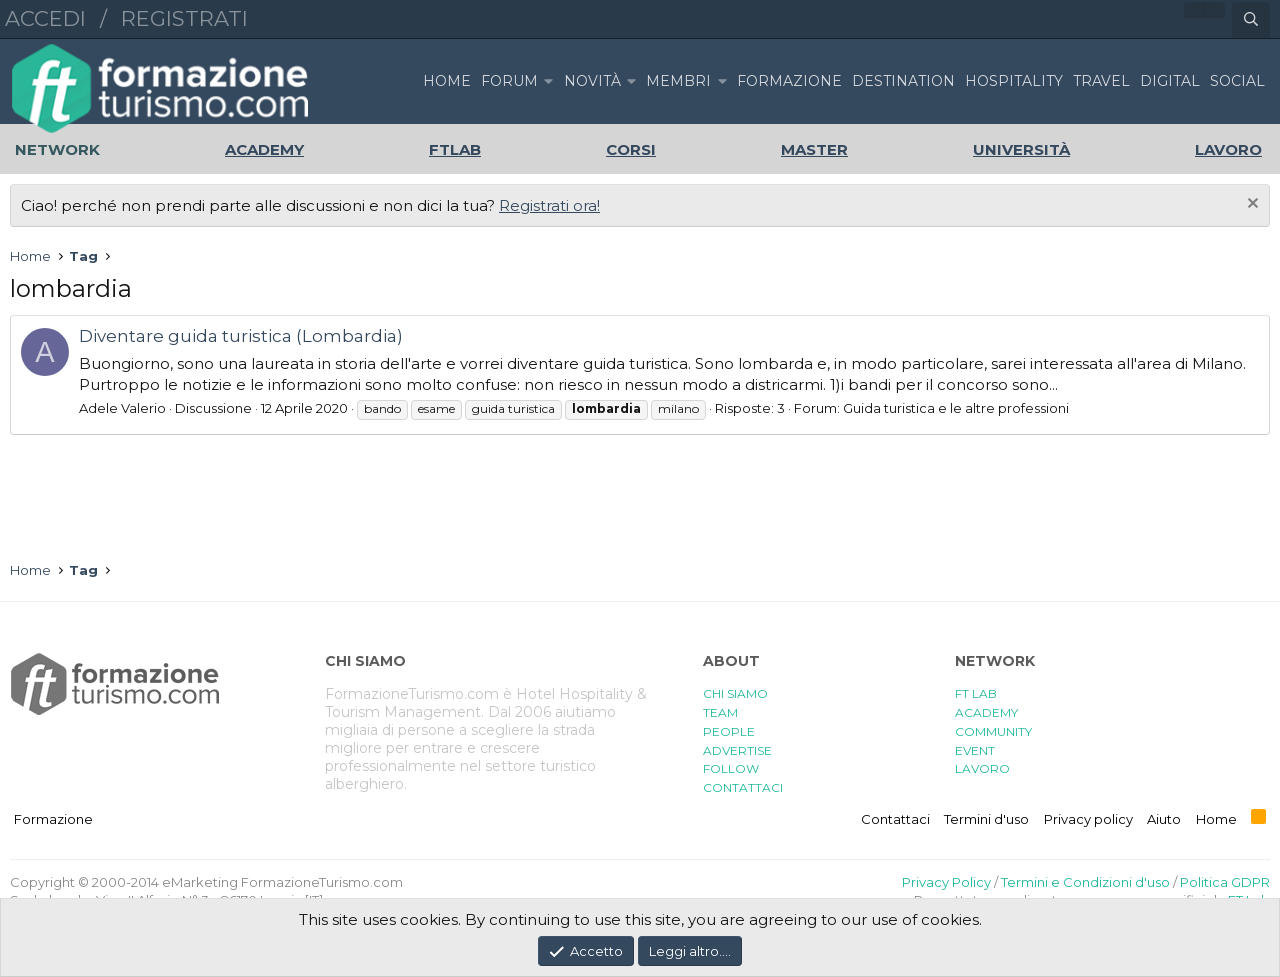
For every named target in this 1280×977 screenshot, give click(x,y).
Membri (678, 81)
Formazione (53, 819)
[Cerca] (1251, 20)
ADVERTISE (737, 750)
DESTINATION (903, 81)
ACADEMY (986, 712)
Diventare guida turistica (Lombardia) (241, 336)
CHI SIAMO (735, 693)
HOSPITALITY (1014, 81)
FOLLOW (731, 768)
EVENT (975, 750)
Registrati (184, 18)
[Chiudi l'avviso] (1250, 205)
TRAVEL (1101, 81)
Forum (509, 81)
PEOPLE (729, 731)
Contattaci (895, 819)
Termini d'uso (986, 819)
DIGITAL (1170, 81)
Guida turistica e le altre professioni (956, 408)
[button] (548, 81)
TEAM (720, 712)
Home (447, 81)
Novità (592, 81)
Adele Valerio (122, 408)
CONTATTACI (743, 787)
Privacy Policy (946, 882)
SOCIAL (1237, 81)
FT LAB (976, 693)
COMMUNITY (993, 731)
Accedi (45, 18)
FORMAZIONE (789, 81)
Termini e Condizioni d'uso (1085, 882)
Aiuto (1164, 819)
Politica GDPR (1225, 882)
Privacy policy (1088, 819)
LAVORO (982, 768)
